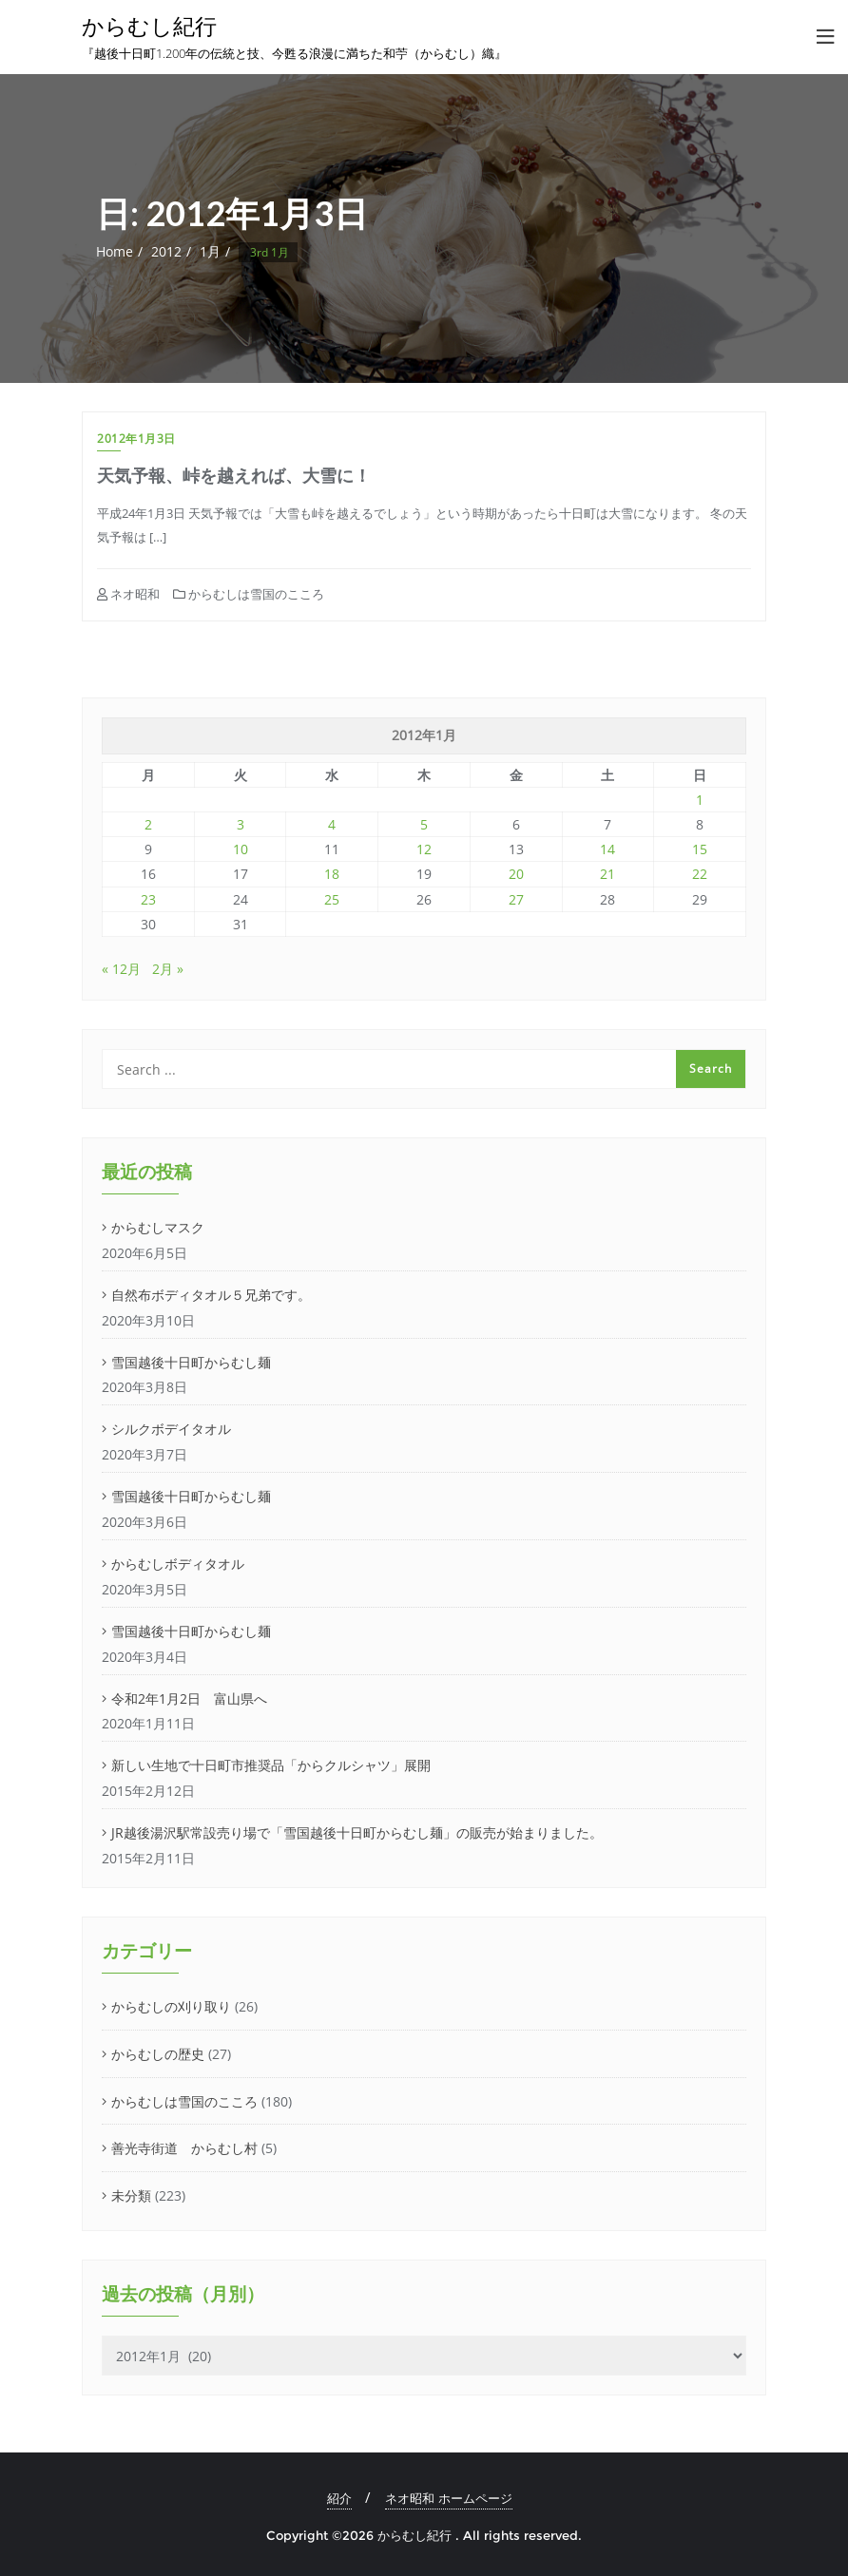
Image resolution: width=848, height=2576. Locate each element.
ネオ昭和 (128, 593)
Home (114, 251)
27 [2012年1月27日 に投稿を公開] (516, 899)
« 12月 (121, 969)
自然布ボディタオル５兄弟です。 (211, 1295)
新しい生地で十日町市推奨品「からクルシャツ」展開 (271, 1765)
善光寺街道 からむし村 (184, 2148)
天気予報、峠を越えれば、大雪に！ (234, 475)
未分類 (131, 2195)
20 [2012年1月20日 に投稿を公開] (516, 874)
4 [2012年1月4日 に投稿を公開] (332, 824)
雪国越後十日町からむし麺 (191, 1362)
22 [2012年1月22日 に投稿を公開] (699, 874)
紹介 (339, 2498)
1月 (210, 251)
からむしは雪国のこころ (248, 593)
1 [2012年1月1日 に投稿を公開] (699, 800)
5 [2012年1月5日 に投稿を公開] (424, 824)
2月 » (167, 969)
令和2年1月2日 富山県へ (189, 1698)
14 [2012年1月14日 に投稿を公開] (607, 849)
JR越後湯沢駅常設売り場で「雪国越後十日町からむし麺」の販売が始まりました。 (357, 1832)
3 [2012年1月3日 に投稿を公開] (240, 824)
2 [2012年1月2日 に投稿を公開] (148, 824)
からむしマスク (157, 1227)
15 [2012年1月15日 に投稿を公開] (699, 849)
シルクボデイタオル (171, 1429)
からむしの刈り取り (171, 2006)
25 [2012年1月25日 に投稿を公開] (331, 899)
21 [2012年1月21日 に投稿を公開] (607, 874)
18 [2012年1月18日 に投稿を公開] (331, 874)
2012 (166, 251)
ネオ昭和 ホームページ (448, 2498)
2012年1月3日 (136, 438)
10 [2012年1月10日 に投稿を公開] (240, 849)
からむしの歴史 (157, 2054)
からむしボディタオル (177, 1564)
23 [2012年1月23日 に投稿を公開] (148, 899)
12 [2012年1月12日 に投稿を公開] (424, 849)
